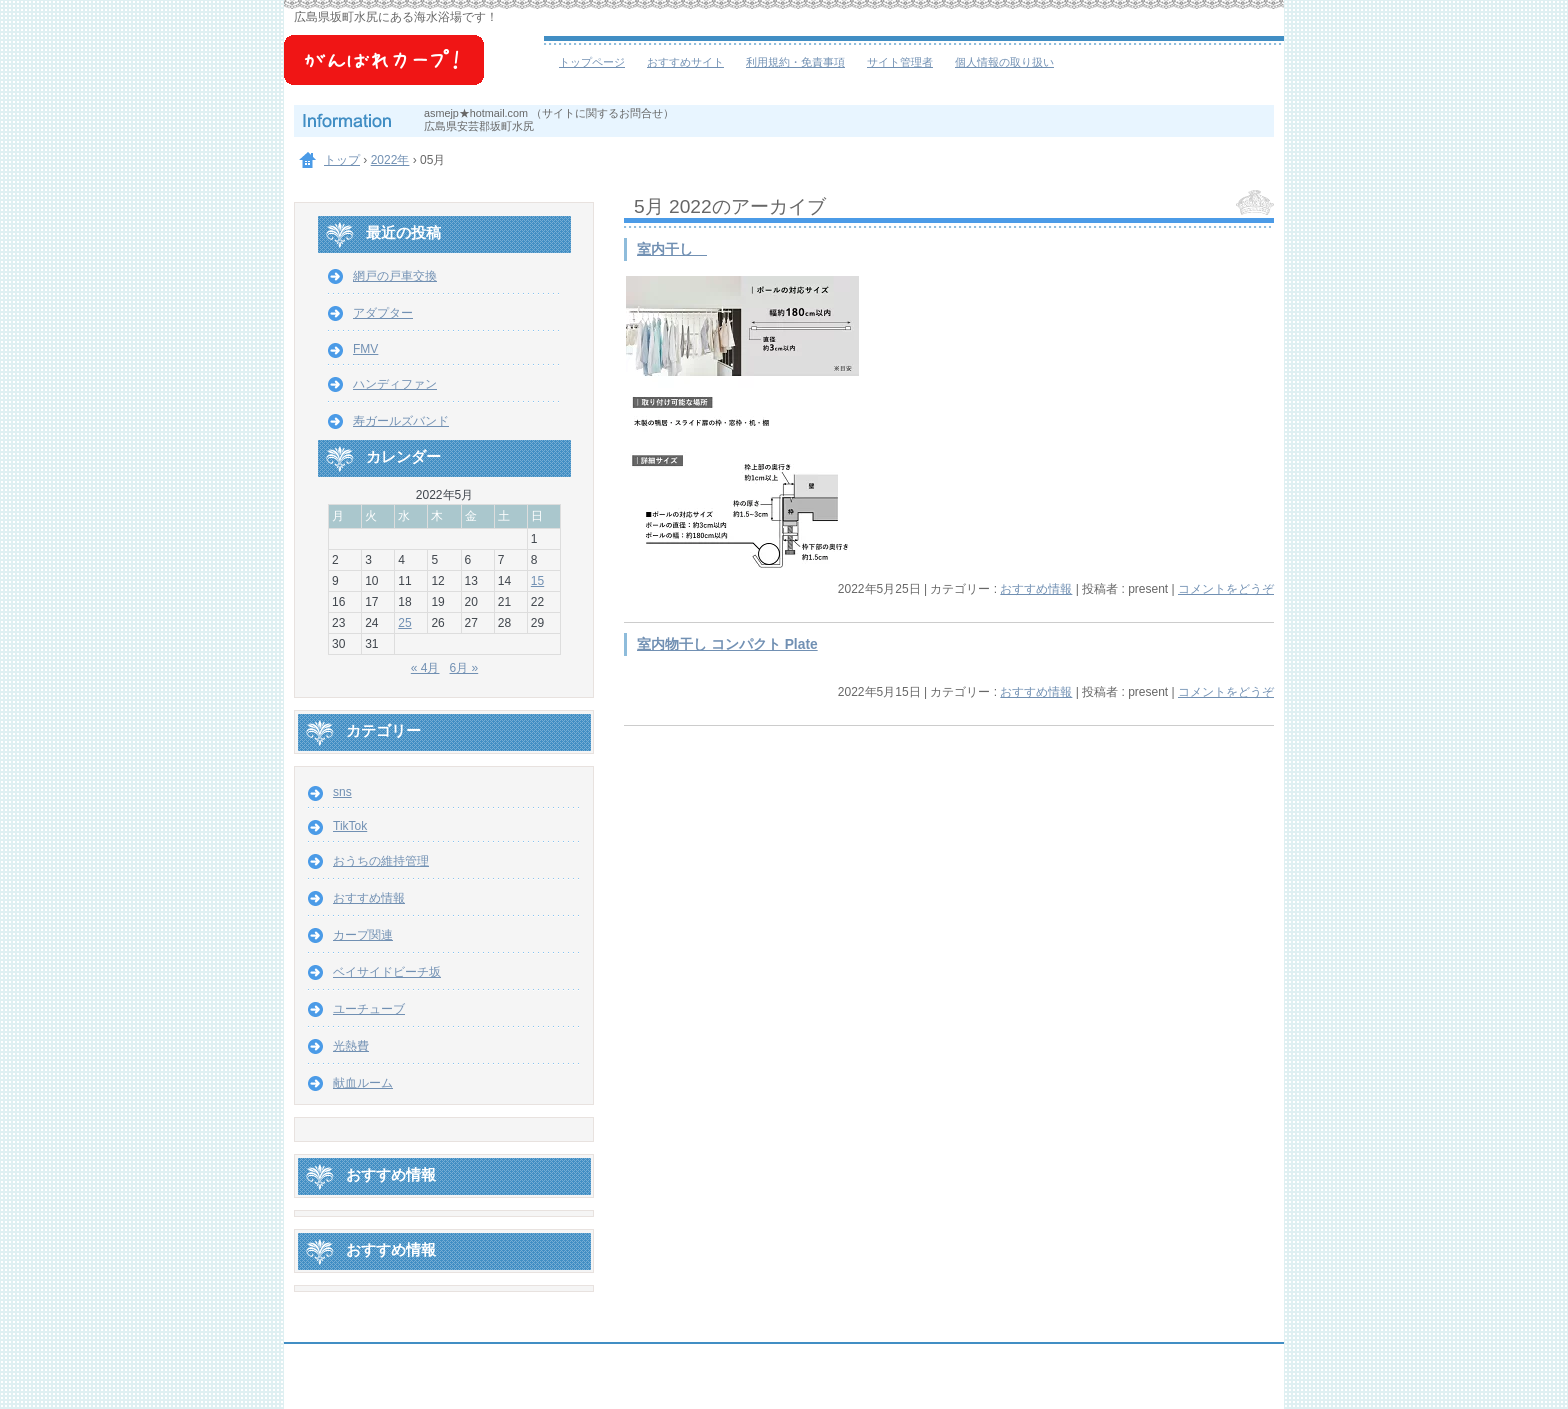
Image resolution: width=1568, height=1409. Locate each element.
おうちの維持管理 (381, 861)
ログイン (1230, 1390)
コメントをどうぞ (1226, 589)
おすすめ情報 (1036, 589)
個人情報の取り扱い (1004, 62)
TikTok (350, 826)
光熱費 (351, 1046)
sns (342, 792)
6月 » (464, 668)
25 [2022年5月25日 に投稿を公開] (404, 623)
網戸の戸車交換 (395, 276)
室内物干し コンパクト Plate (727, 644)
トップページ (592, 62)
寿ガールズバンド (401, 421)
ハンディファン (395, 384)
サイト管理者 (900, 62)
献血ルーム (363, 1083)
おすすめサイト (685, 62)
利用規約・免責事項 (795, 62)
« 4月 (425, 668)
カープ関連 (363, 935)
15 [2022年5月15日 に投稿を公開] (537, 581)
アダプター (383, 313)
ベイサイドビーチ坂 (414, 70)
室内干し (672, 249)
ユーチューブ (369, 1009)
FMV (365, 349)
